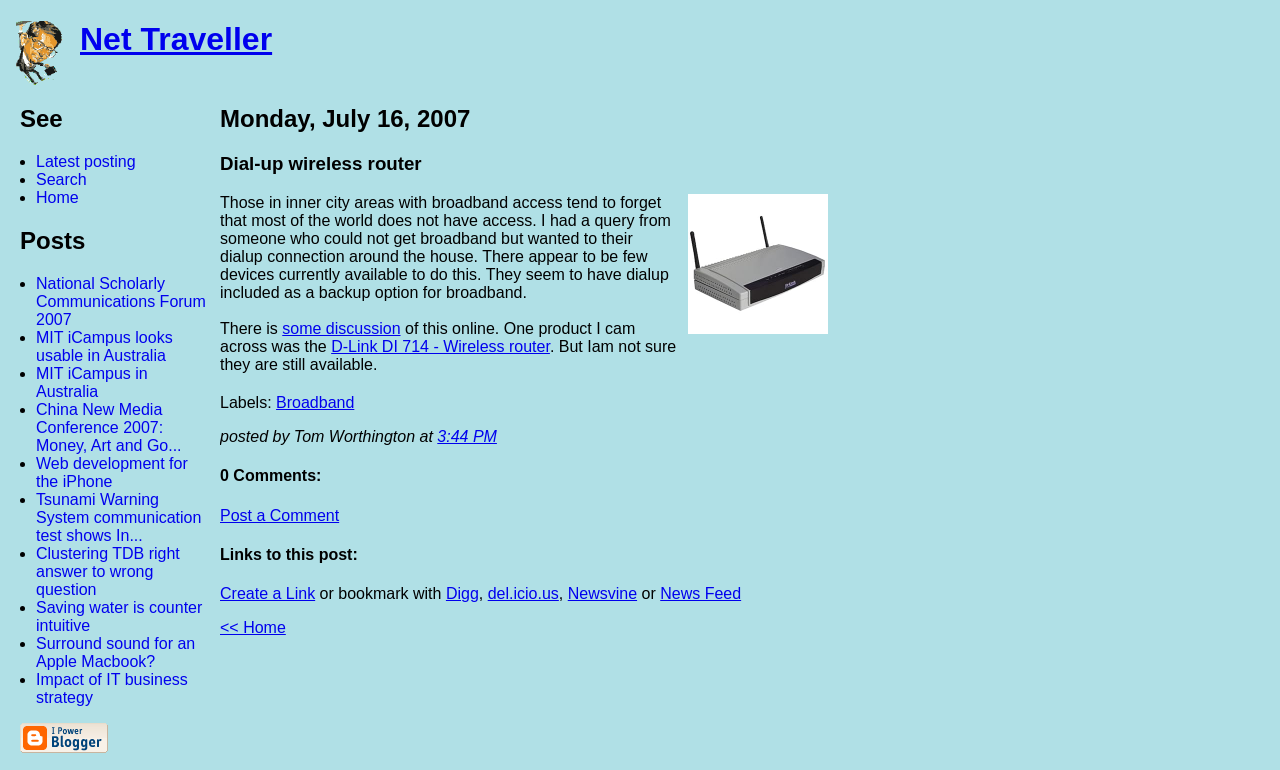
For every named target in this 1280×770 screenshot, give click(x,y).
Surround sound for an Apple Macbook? (115, 652)
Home (57, 197)
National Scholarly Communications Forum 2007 (121, 301)
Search (61, 179)
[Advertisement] (1060, 403)
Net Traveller (176, 39)
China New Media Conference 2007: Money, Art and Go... (109, 427)
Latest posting (86, 161)
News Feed (700, 593)
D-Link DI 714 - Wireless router (440, 346)
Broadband (315, 402)
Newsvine (602, 593)
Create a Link (267, 593)
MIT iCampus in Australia (92, 382)
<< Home (253, 627)
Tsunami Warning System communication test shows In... (118, 517)
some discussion (341, 328)
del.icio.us (523, 593)
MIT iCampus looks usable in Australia (104, 346)
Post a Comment (279, 515)
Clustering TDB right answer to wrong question (108, 571)
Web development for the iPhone (112, 472)
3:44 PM (467, 436)
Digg (462, 593)
